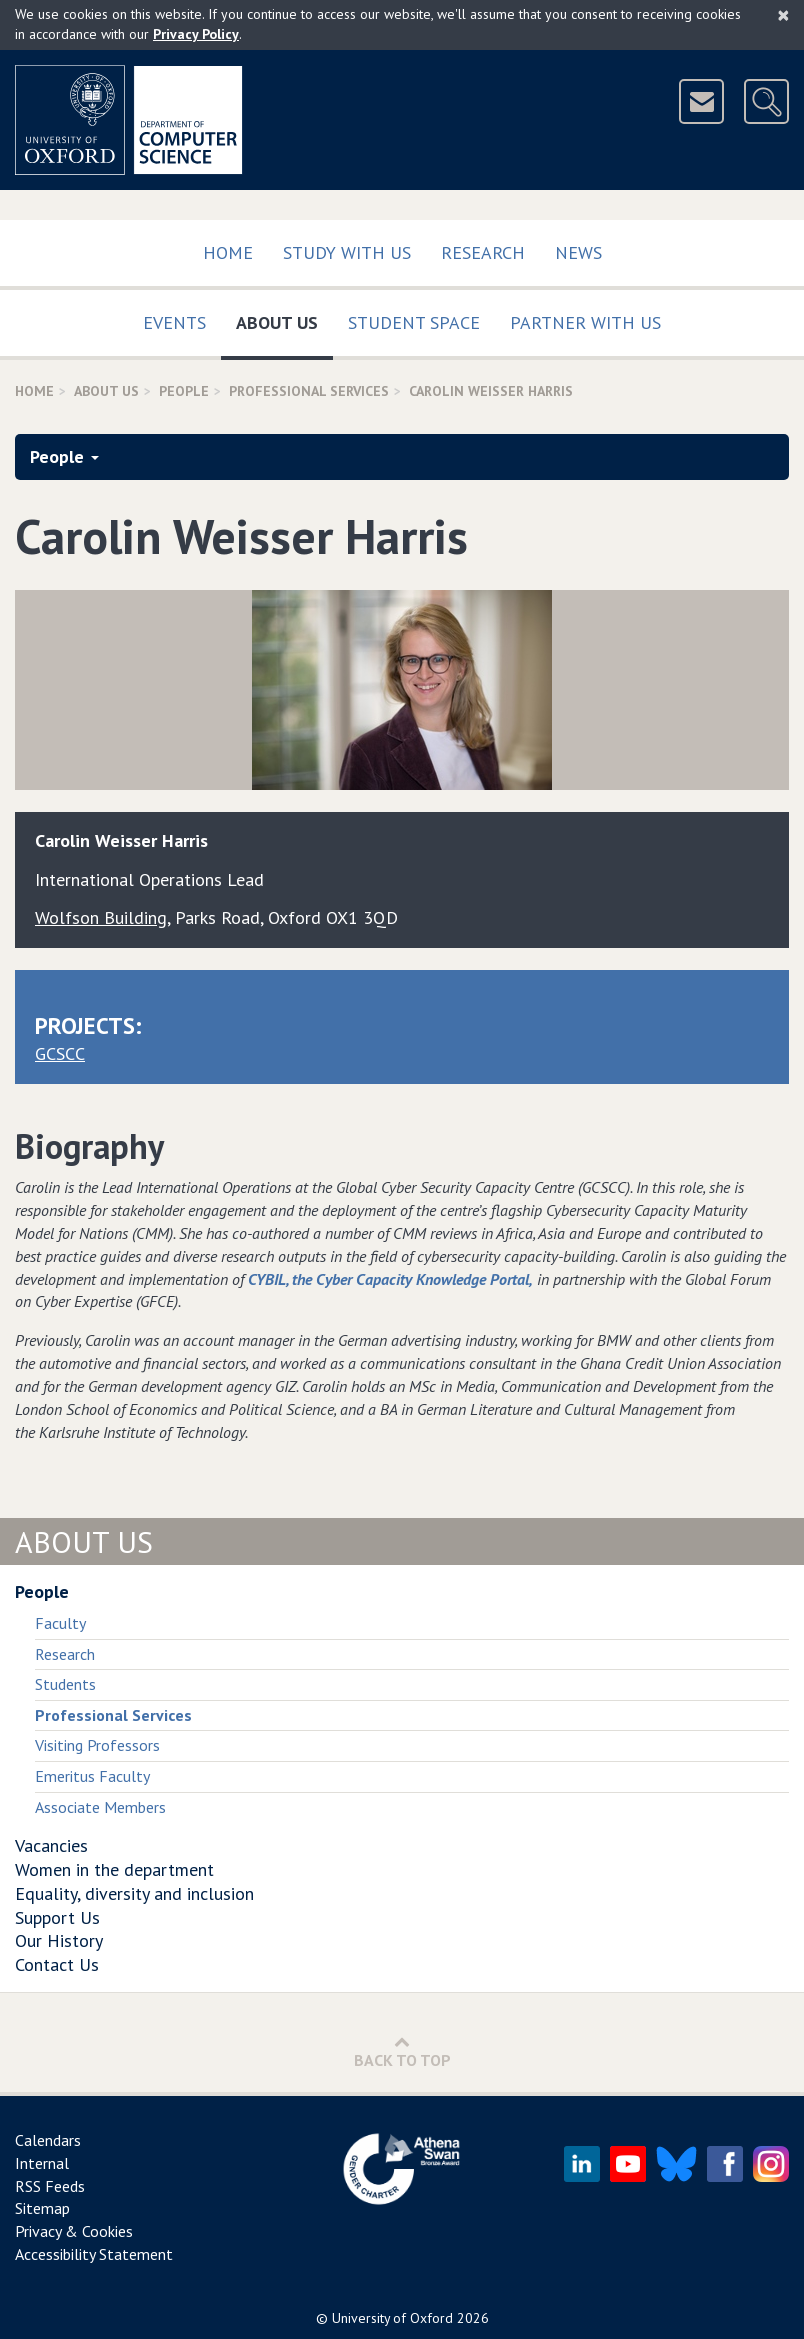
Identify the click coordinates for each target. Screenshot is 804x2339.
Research (483, 252)
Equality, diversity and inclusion (134, 1893)
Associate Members (100, 1807)
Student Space (414, 322)
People (184, 391)
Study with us (347, 252)
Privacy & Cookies (74, 2231)
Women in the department (114, 1869)
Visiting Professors (97, 1745)
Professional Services (309, 391)
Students (65, 1684)
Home (228, 252)
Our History (59, 1940)
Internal (42, 2163)
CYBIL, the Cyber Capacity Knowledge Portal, (390, 1279)
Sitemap (42, 2208)
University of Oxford (392, 2318)
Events (174, 322)
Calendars (48, 2140)
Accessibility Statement (94, 2254)
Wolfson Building (101, 917)
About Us (284, 318)
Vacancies (51, 1845)
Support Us (57, 1917)
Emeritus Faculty (92, 1776)
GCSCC (60, 1053)
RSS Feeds (50, 2186)
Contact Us (57, 1964)
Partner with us (585, 322)
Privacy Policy (196, 34)
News (578, 252)
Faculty (60, 1623)
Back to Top (402, 2051)
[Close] (783, 15)
